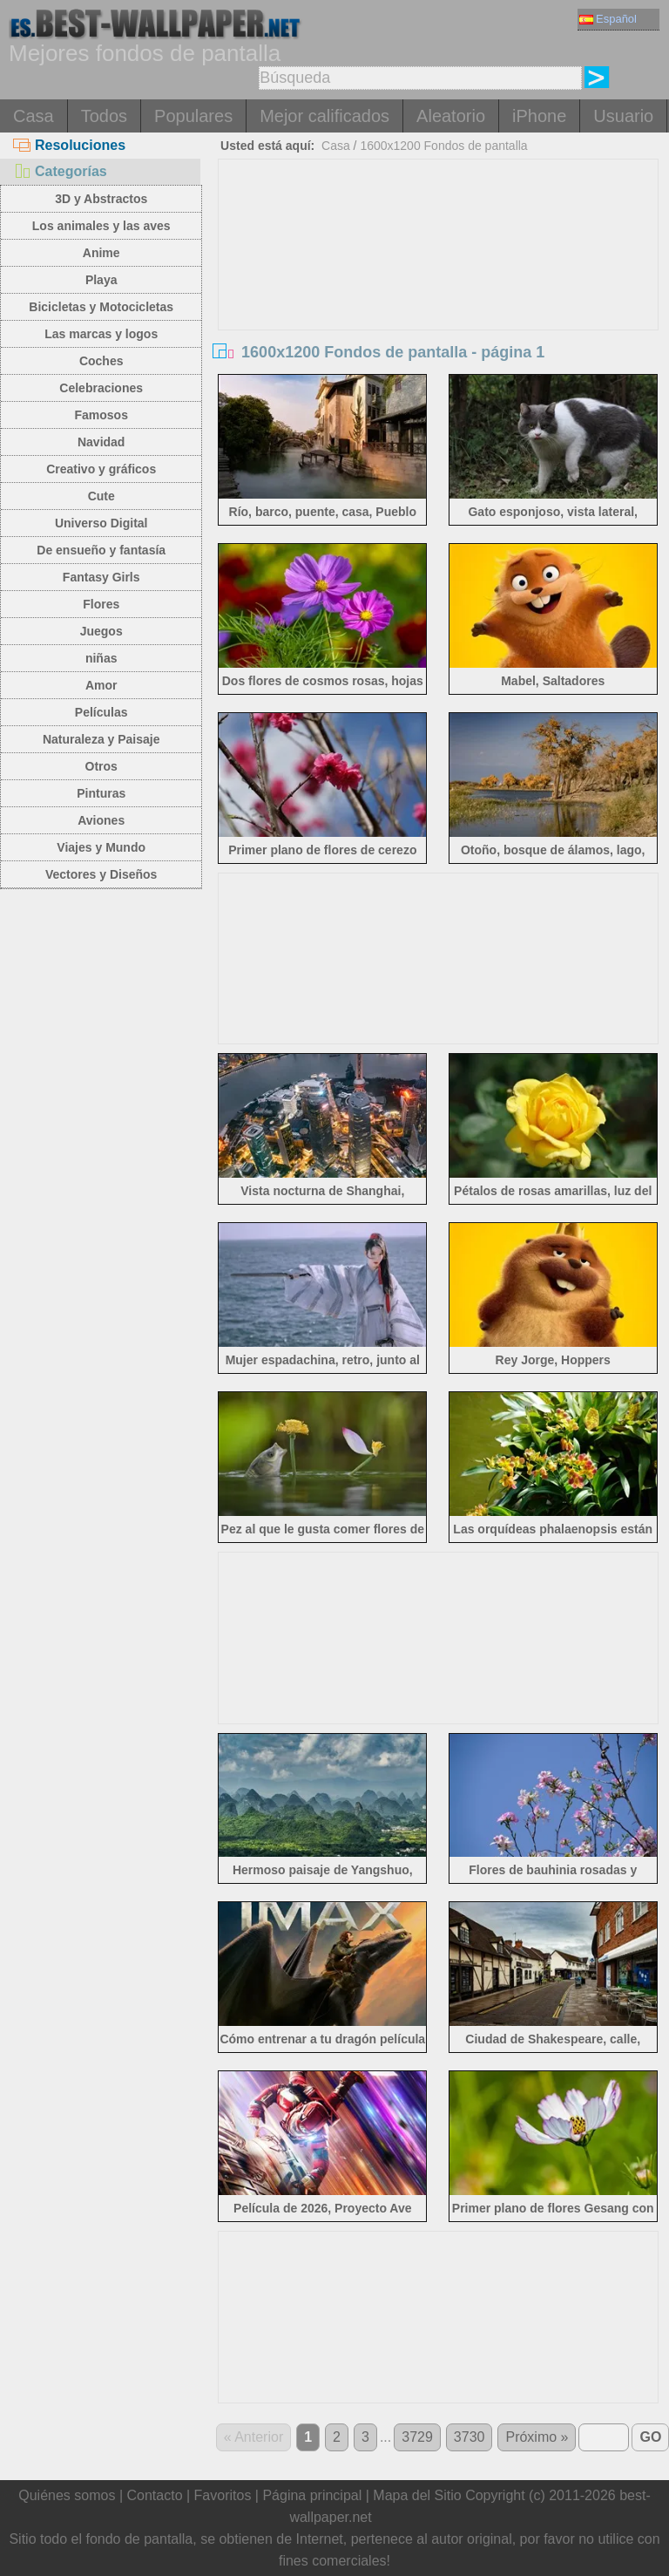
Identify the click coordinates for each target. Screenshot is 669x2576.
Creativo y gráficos (101, 469)
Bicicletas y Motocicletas (101, 307)
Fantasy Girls (101, 577)
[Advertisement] (439, 290)
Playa (101, 280)
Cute (101, 496)
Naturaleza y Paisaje (101, 739)
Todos (104, 116)
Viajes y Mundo (101, 847)
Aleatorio (450, 116)
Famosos (100, 415)
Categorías (60, 171)
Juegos (101, 631)
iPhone (539, 116)
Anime (101, 253)
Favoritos (223, 2495)
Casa (33, 116)
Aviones (101, 820)
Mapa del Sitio (417, 2495)
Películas (101, 712)
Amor (101, 685)
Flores (101, 604)
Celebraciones (101, 388)
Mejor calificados (324, 116)
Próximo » (536, 2437)
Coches (101, 361)
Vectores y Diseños (101, 874)
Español (608, 18)
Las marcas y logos (101, 334)
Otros (101, 766)
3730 (469, 2437)
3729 (417, 2437)
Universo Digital (101, 523)
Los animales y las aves (101, 226)
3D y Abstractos (101, 199)
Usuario (623, 116)
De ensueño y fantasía (101, 550)
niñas (101, 658)
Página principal (312, 2495)
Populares (193, 116)
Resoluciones (69, 145)
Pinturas (101, 793)
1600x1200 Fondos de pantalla (443, 146)
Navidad (101, 442)
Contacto (154, 2495)
